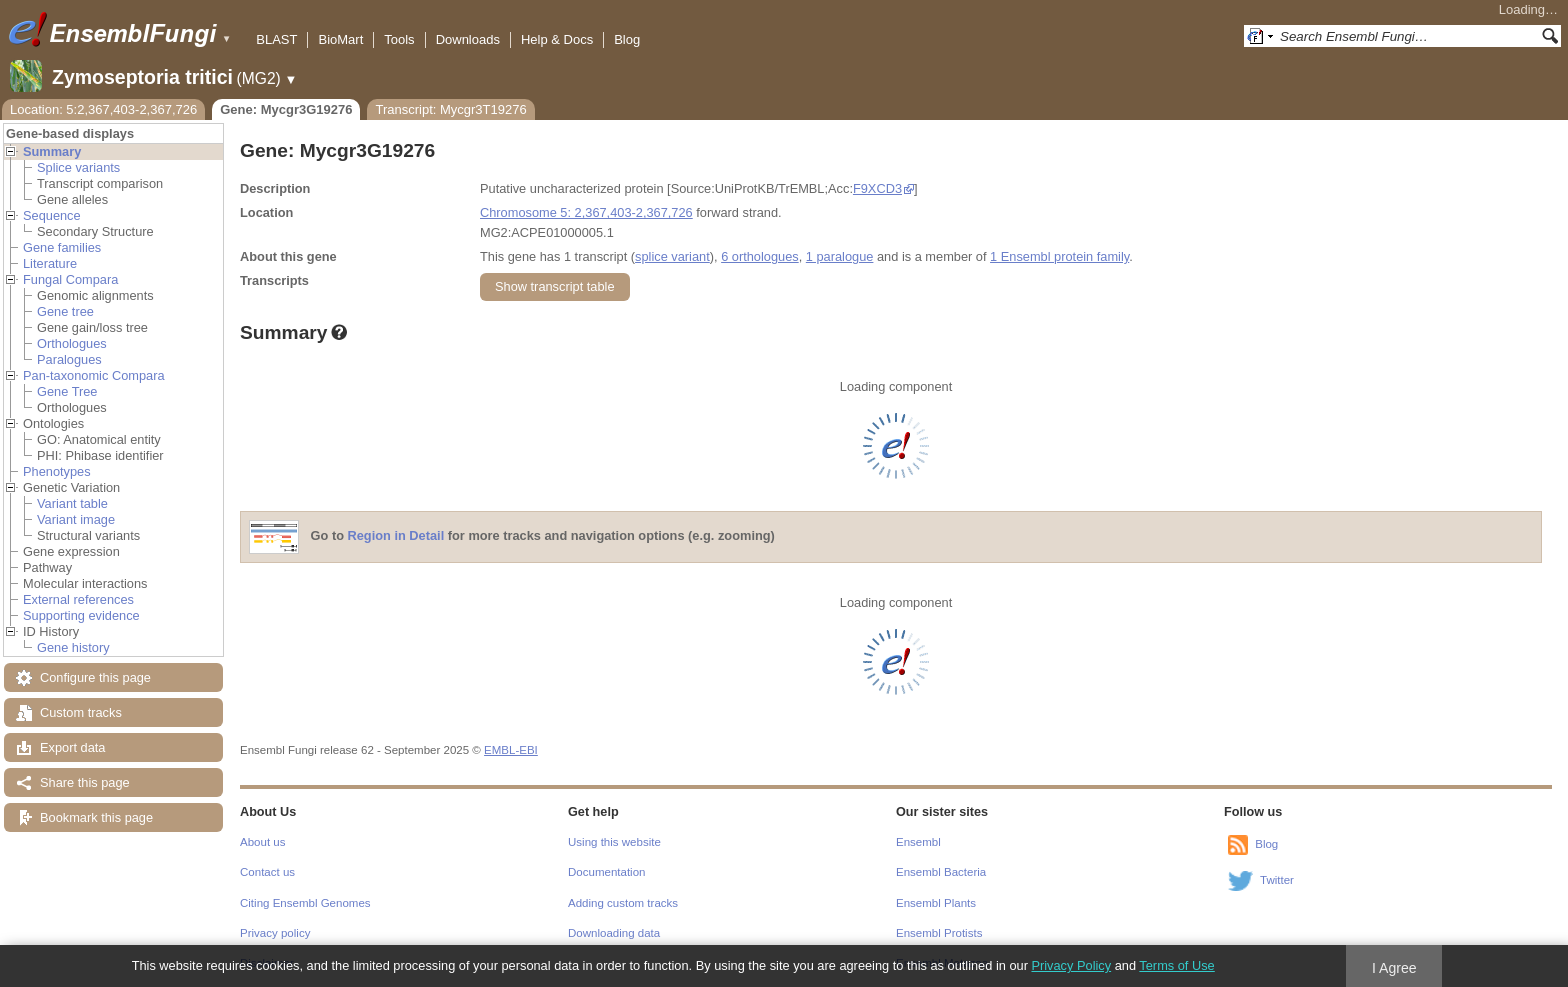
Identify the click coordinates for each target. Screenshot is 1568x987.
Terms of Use (1176, 965)
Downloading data (614, 933)
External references (78, 599)
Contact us (267, 872)
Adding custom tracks (623, 903)
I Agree (1394, 968)
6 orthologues (760, 256)
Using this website (614, 842)
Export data (72, 747)
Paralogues (69, 359)
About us (262, 842)
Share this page (85, 782)
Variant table (72, 503)
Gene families (62, 247)
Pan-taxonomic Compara (94, 375)
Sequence (52, 215)
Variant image (76, 519)
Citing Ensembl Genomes (305, 903)
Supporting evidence (81, 615)
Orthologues (72, 343)
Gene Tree (67, 391)
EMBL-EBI (511, 750)
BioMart (340, 39)
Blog (627, 39)
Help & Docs (557, 39)
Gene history (73, 647)
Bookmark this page (96, 817)
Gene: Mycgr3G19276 (286, 109)
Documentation (606, 872)
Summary (52, 151)
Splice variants (78, 167)
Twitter (1277, 880)
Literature (50, 263)
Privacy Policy (1071, 965)
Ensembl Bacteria (941, 872)
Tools (399, 39)
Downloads (468, 39)
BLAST (276, 39)
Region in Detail (396, 536)
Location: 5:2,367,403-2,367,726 (103, 109)
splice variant (672, 256)
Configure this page (95, 677)
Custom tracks (81, 712)
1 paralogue (840, 256)
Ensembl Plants (936, 903)
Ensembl (918, 842)
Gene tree (65, 311)
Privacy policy (275, 933)
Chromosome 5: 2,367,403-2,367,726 (586, 212)
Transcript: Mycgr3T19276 (450, 109)
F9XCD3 (877, 188)
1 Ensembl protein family (1059, 256)
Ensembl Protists (939, 933)
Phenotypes (57, 471)
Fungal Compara (70, 279)
